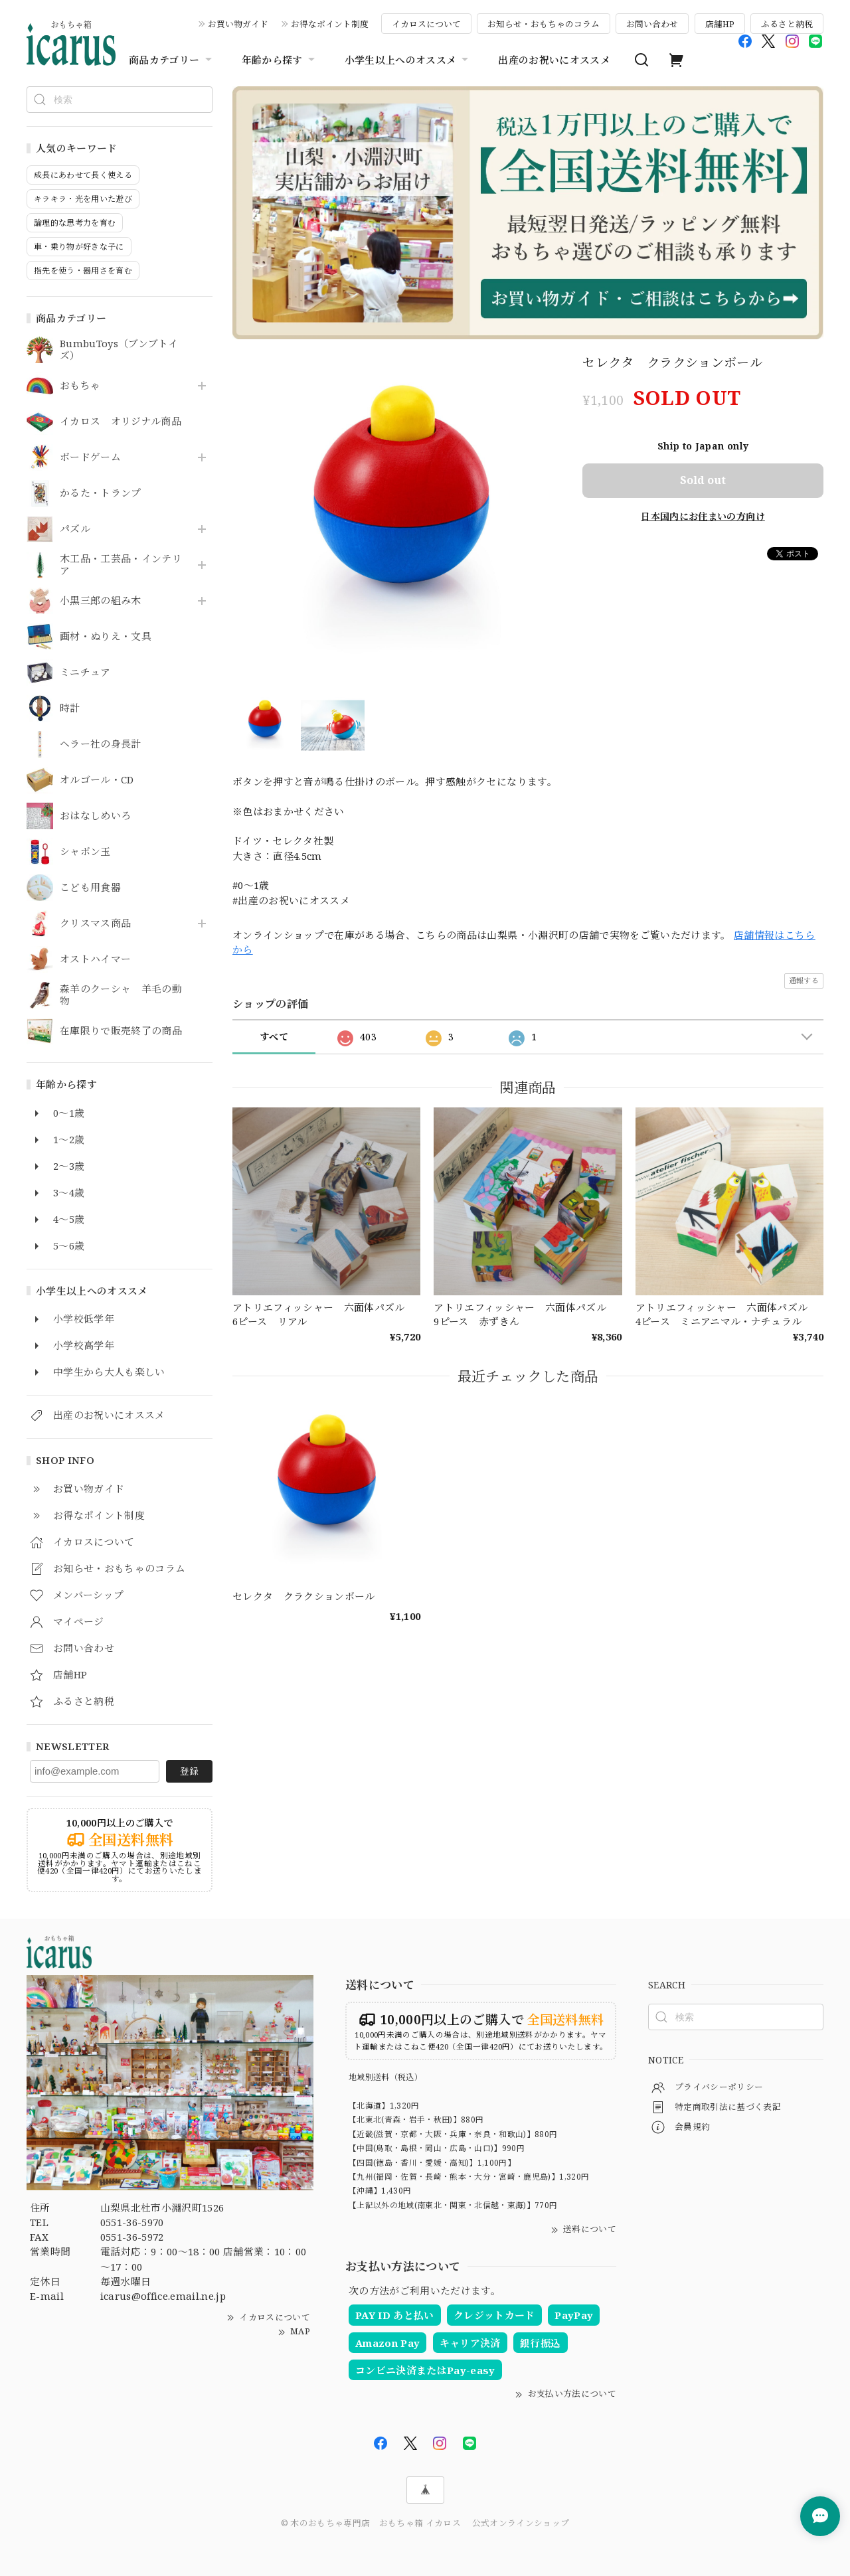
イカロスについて (426, 24)
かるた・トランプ (100, 493)
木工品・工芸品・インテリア (121, 565)
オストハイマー (95, 959)
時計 (70, 708)
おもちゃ (80, 386)
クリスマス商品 (95, 923)
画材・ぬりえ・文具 (105, 637)
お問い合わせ (652, 24)
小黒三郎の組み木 (100, 601)
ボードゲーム (90, 457)
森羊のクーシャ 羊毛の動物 (121, 995)
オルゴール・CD (97, 780)
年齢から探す (280, 59)
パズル (75, 529)
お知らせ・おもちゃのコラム (543, 24)
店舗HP (719, 24)
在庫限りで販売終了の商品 (121, 1031)
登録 (189, 1771)
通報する (804, 980)
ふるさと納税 (787, 24)
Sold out (703, 480)
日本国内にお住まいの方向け (702, 516)
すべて (274, 1036)
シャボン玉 (85, 852)
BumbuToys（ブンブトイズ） (119, 350)
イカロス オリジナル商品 (120, 422)
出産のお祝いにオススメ (554, 59)
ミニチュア (85, 673)
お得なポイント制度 (330, 24)
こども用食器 (90, 888)
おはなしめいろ (95, 816)
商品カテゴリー (171, 59)
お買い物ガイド (238, 24)
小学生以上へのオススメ (408, 59)
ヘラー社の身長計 (100, 744)
